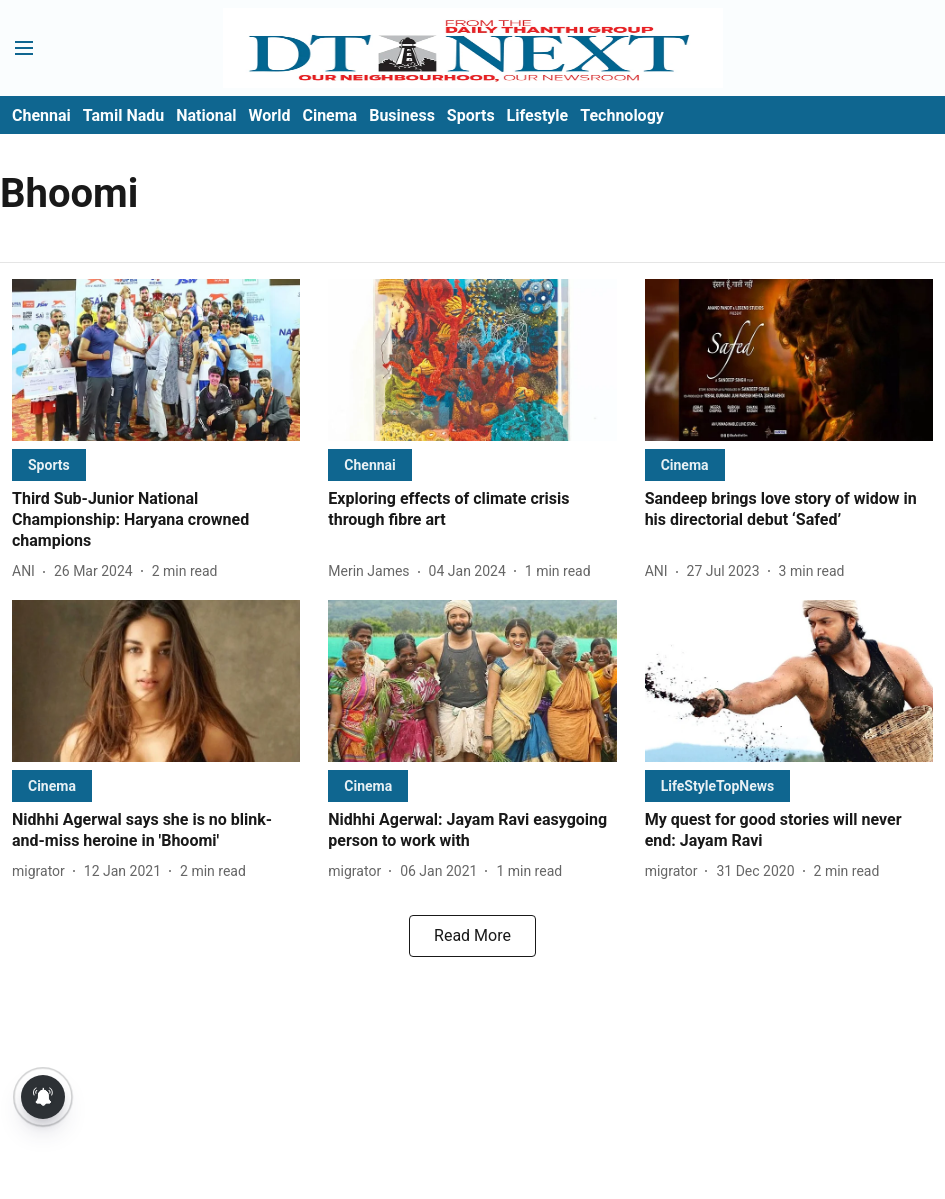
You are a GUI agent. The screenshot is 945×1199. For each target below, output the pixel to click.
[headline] (156, 520)
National (206, 115)
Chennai (41, 115)
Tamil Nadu (123, 115)
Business (402, 115)
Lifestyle (538, 115)
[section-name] (49, 464)
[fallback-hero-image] (156, 360)
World (270, 115)
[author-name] (27, 571)
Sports (471, 115)
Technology (622, 115)
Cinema (329, 115)
